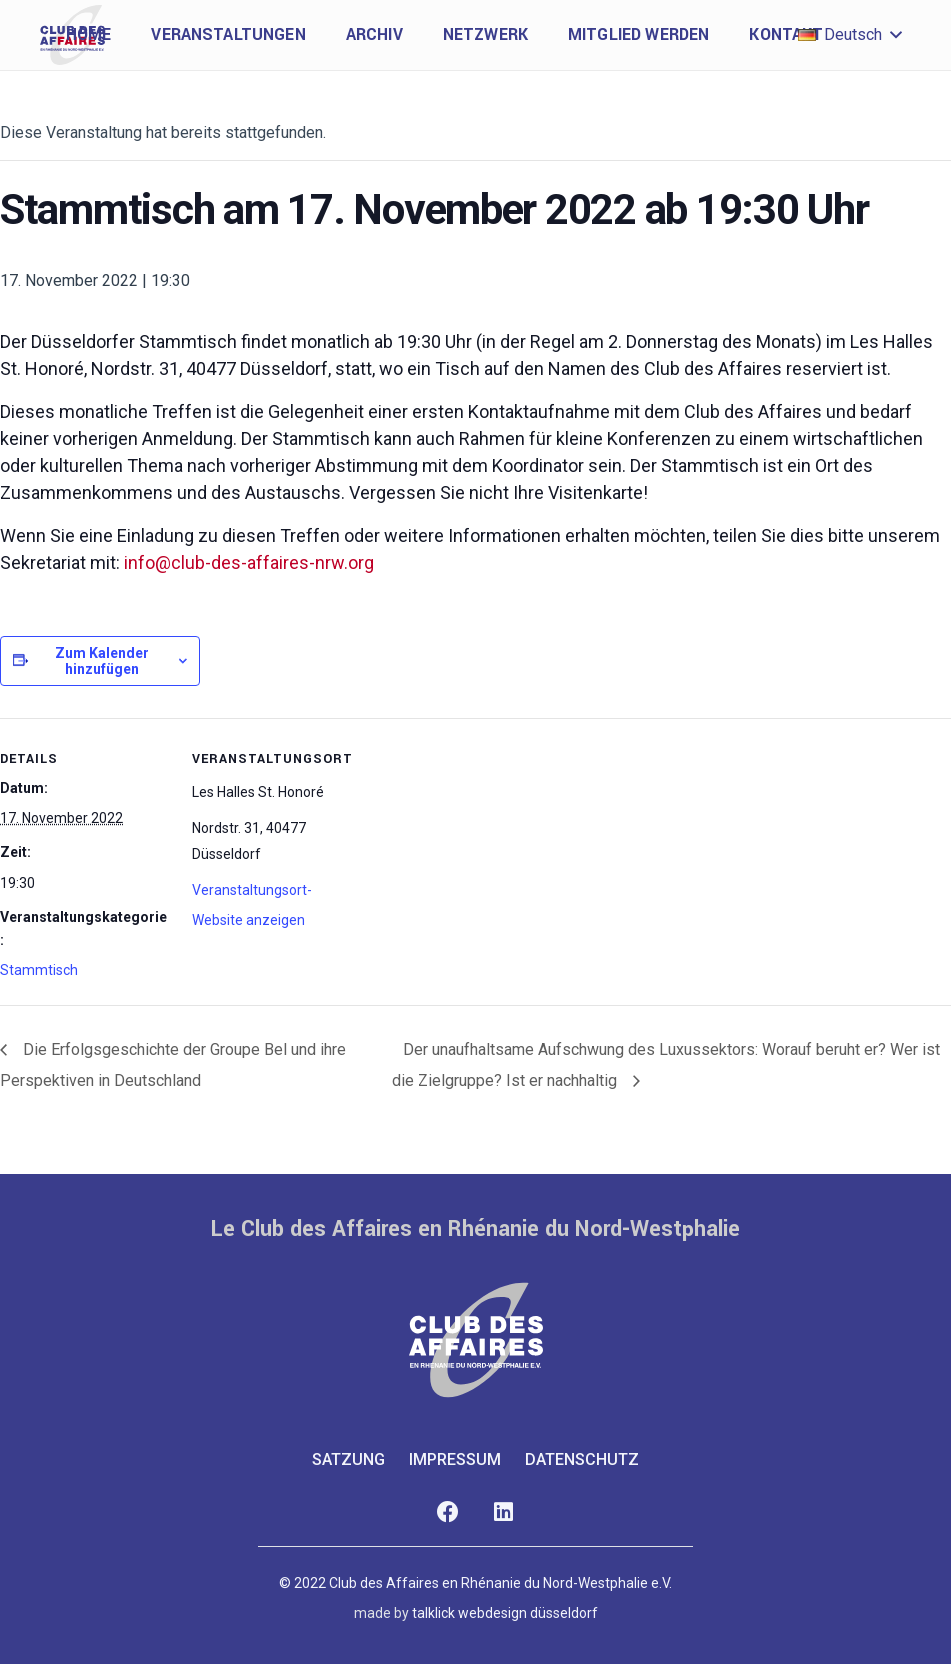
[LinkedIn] (503, 1512)
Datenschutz (582, 1459)
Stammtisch (39, 970)
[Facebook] (448, 1512)
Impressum (455, 1459)
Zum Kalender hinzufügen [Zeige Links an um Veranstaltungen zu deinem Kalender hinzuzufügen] (102, 661)
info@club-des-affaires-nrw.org (249, 562)
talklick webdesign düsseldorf (505, 1613)
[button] (849, 35)
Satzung (348, 1459)
